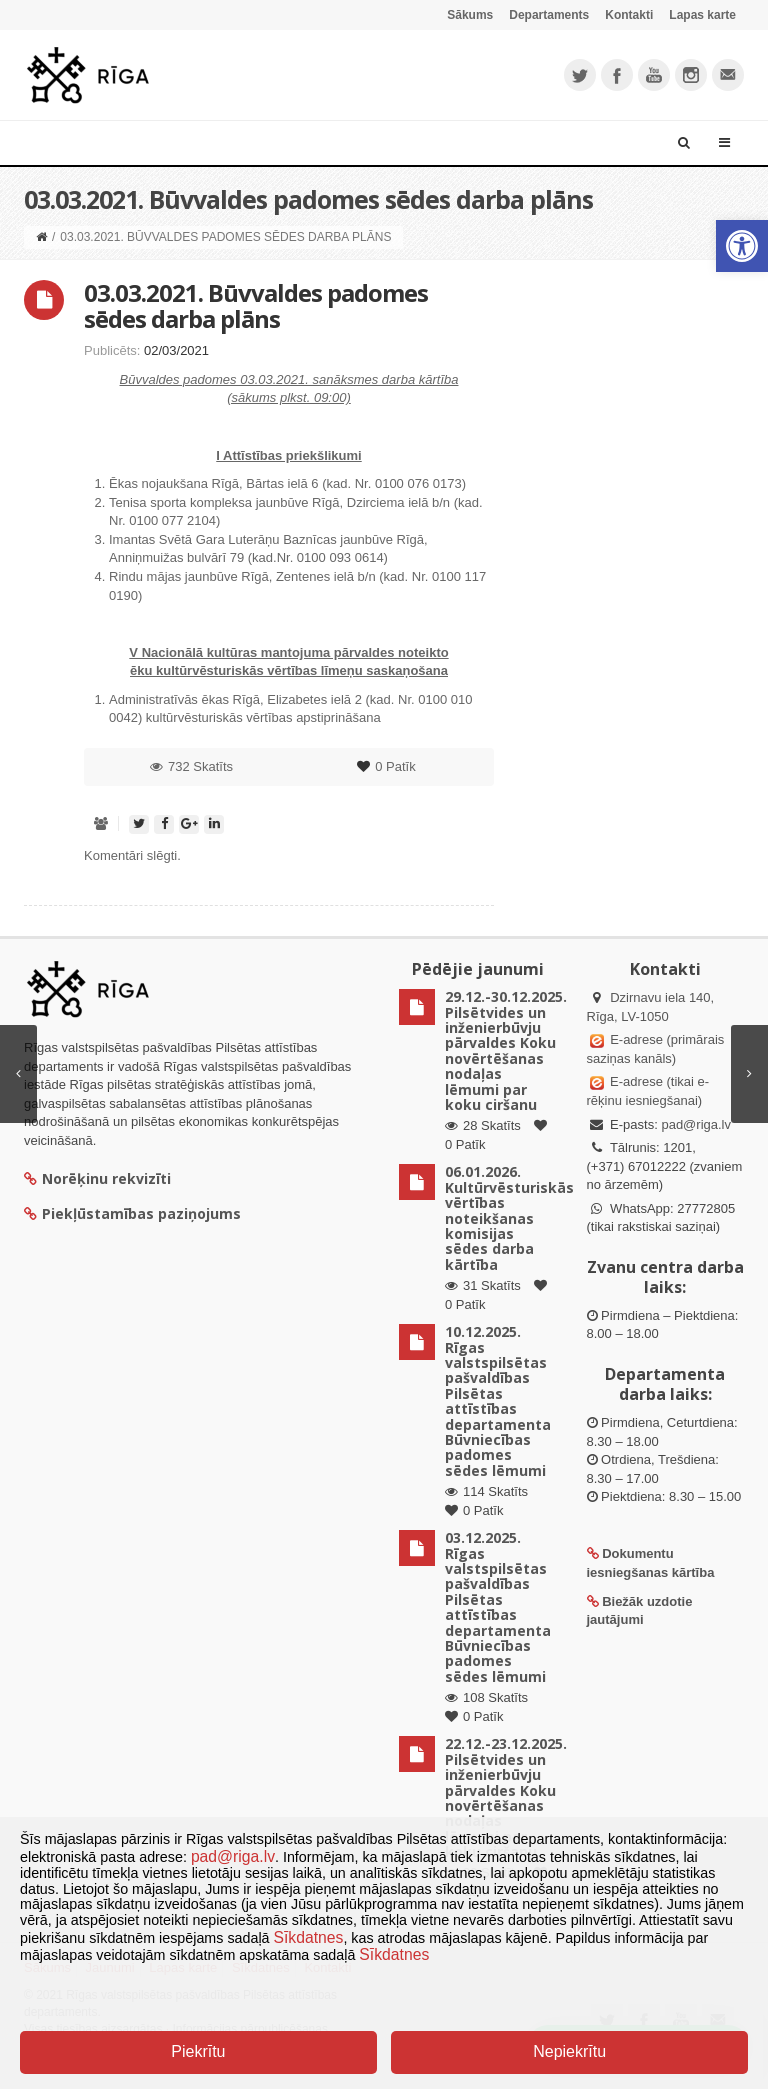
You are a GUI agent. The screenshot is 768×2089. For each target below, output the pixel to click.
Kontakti (629, 15)
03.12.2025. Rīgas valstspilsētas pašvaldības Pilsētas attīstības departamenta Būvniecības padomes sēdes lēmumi (498, 1607)
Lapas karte (702, 15)
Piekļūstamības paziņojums (132, 1213)
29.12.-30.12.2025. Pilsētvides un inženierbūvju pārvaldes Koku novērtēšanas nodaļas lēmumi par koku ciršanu (506, 1050)
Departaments (549, 15)
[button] (742, 246)
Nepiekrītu (569, 2051)
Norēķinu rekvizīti (97, 1178)
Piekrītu (198, 2051)
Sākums (470, 15)
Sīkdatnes (309, 1937)
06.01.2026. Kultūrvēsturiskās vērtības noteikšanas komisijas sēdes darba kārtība (509, 1217)
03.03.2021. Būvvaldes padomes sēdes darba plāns (256, 305)
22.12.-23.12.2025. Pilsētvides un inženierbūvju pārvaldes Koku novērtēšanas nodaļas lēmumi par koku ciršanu (506, 1797)
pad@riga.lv (696, 1124)
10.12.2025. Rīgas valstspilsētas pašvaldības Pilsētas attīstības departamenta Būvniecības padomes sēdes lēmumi (498, 1401)
